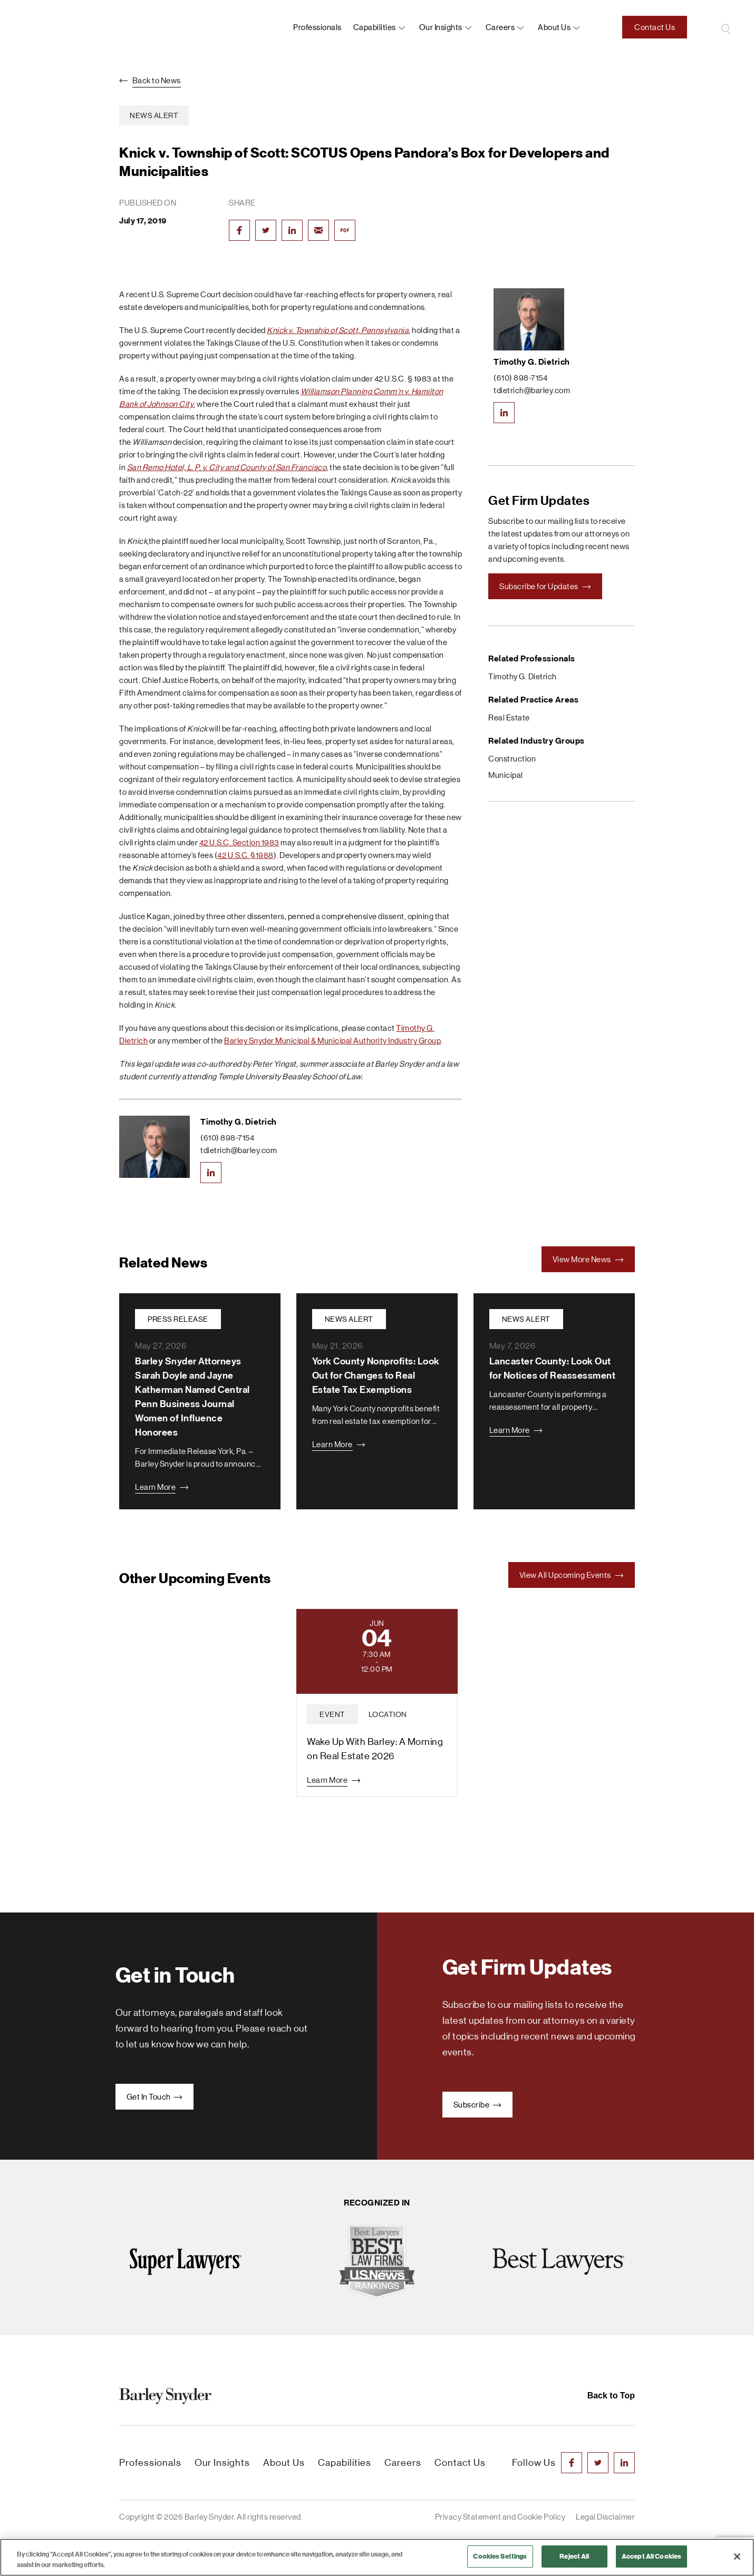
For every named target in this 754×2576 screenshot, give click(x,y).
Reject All (574, 2556)
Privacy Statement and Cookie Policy (500, 2516)
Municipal (505, 774)
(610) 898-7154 (227, 1137)
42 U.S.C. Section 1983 (239, 842)
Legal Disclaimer (605, 2516)
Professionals (317, 27)
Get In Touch (155, 2096)
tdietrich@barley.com (238, 1150)
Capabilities (374, 27)
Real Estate (509, 717)
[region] (377, 2557)
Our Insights (440, 27)
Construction (512, 758)
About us (554, 27)
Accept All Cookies (651, 2556)
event (332, 1714)
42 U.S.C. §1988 (245, 855)
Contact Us (654, 27)
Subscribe (477, 2104)
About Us (284, 2462)
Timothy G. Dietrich (238, 1122)
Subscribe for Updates (545, 586)
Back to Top (611, 2395)
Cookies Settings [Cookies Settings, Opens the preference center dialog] (500, 2556)
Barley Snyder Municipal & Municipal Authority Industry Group (332, 1040)
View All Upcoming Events (571, 1574)
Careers (500, 27)
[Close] (737, 2556)
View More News (588, 1259)
